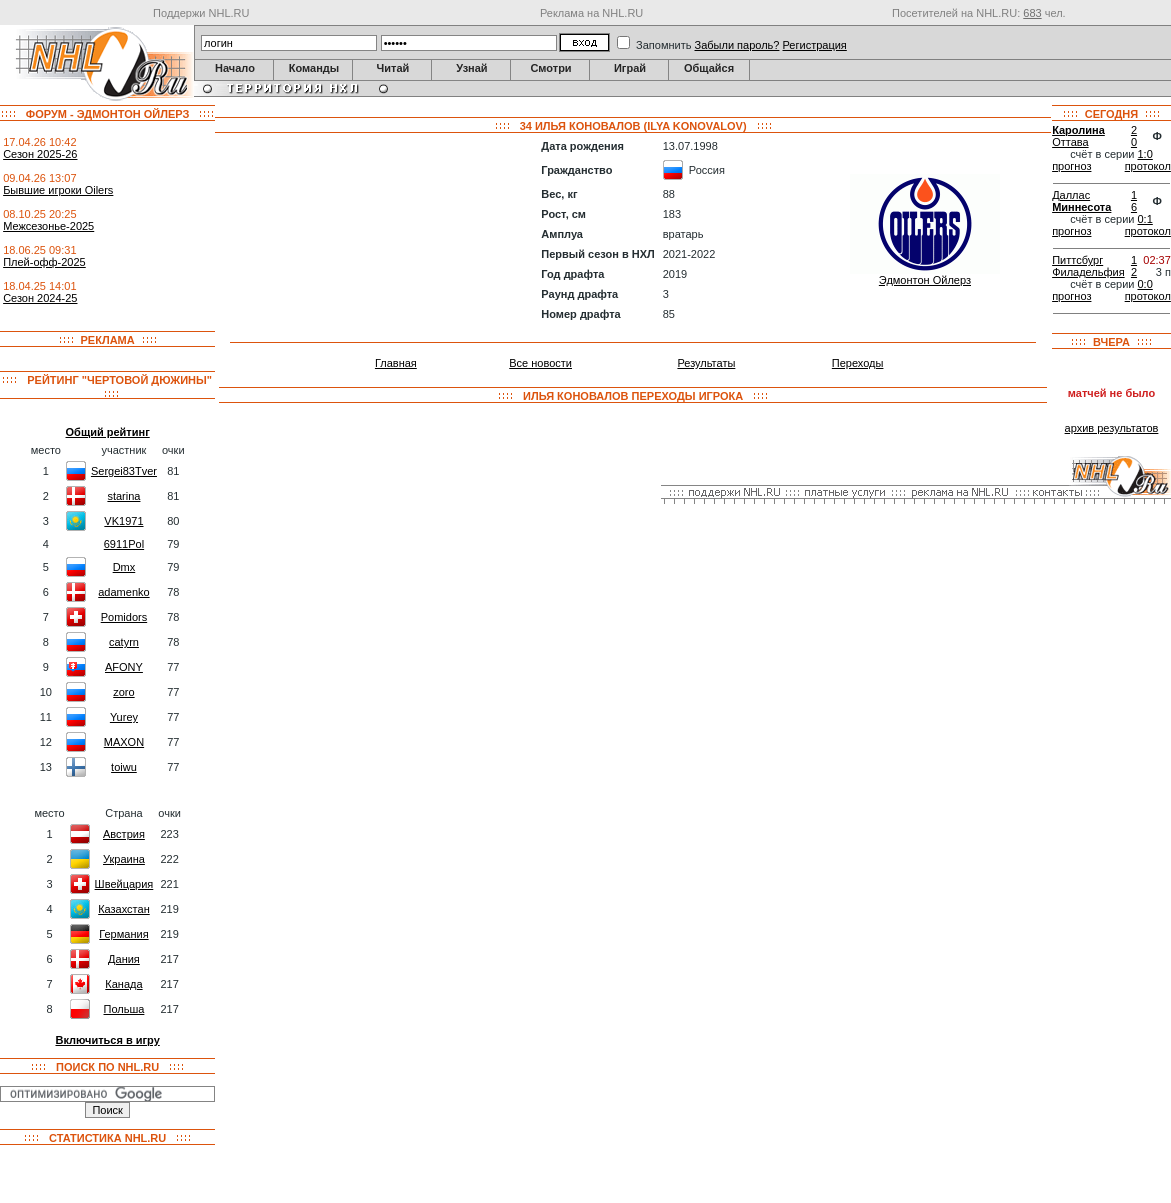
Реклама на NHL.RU (591, 13)
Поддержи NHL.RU (201, 13)
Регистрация (815, 45)
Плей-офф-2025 (44, 262)
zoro (123, 692)
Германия (123, 934)
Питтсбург (1077, 260)
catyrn (124, 642)
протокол (1148, 166)
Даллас (1071, 195)
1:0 (1145, 154)
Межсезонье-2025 (48, 226)
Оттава (1070, 142)
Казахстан (124, 909)
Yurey (124, 717)
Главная (396, 363)
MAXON (124, 742)
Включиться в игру (107, 1040)
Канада (123, 984)
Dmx (124, 567)
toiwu (124, 767)
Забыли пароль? (737, 45)
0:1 (1145, 219)
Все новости (540, 363)
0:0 (1145, 284)
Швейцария (124, 884)
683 (1032, 13)
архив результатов (1112, 428)
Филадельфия (1088, 272)
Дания (124, 959)
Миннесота (1081, 207)
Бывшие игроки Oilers (58, 190)
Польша (124, 1009)
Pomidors (124, 617)
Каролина (1078, 130)
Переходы (858, 363)
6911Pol (124, 544)
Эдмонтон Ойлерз (925, 280)
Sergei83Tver (124, 471)
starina (123, 496)
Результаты (706, 363)
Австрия (124, 834)
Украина (124, 859)
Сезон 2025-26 (40, 154)
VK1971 (123, 521)
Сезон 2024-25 (40, 298)
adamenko (123, 592)
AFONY (124, 667)
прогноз (1071, 166)
